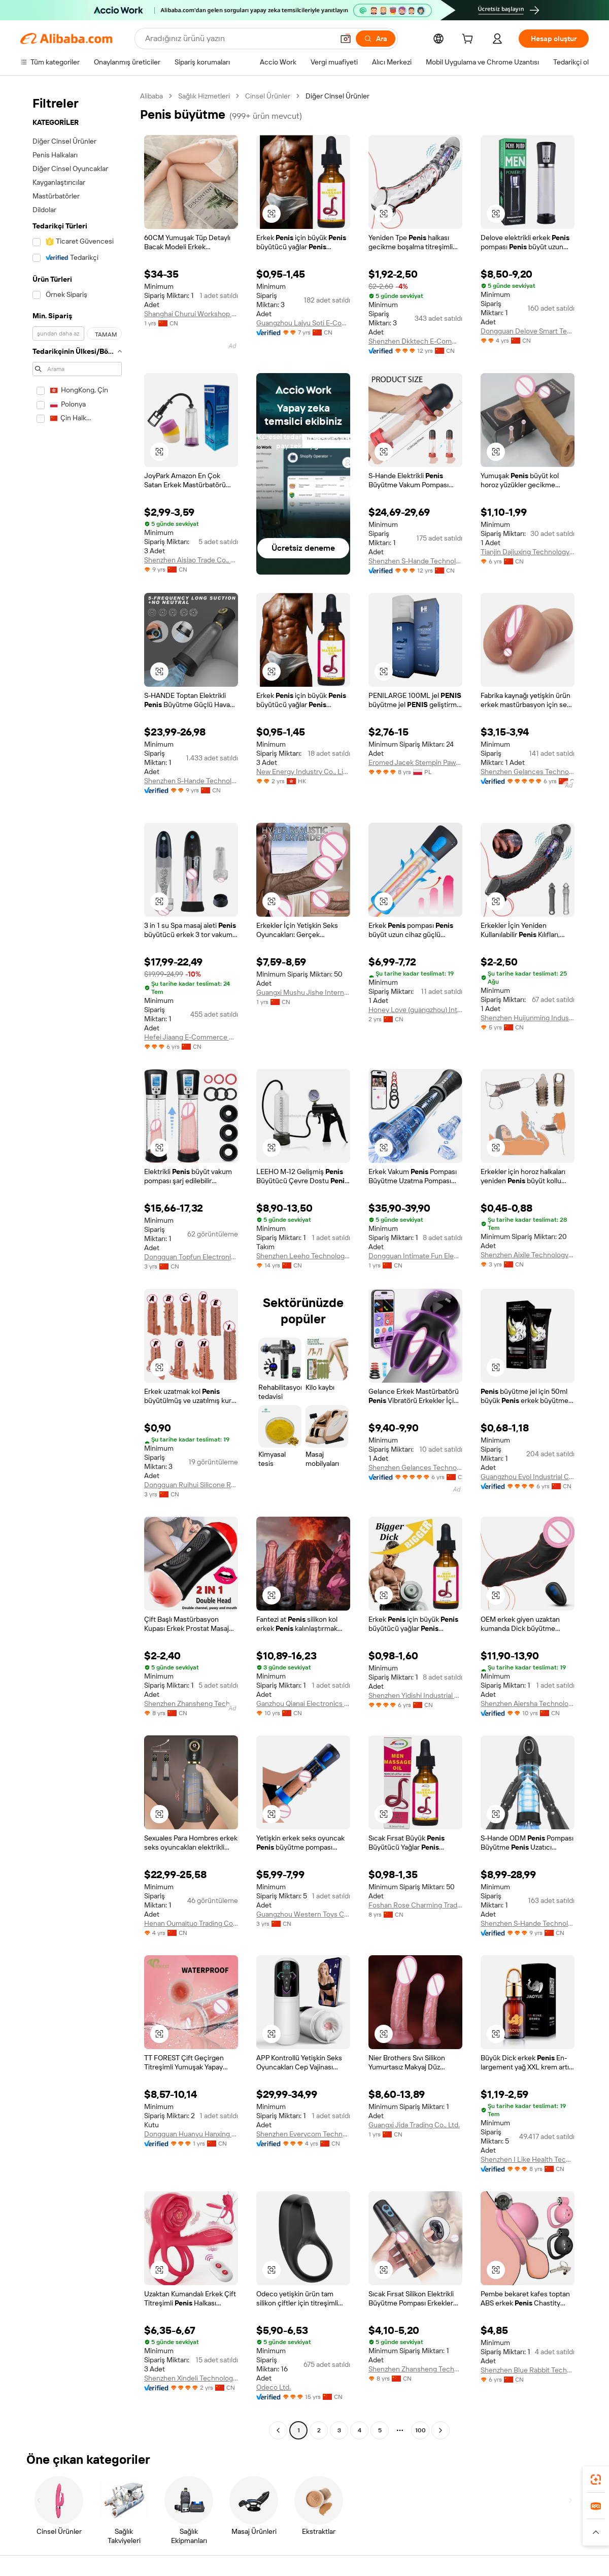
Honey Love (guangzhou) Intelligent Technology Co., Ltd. (415, 1010)
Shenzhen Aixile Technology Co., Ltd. (527, 1255)
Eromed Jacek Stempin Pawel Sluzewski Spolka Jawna (415, 762)
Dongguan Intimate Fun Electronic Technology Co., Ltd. (415, 1256)
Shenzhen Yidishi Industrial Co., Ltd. (415, 1695)
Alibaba (151, 96)
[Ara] (375, 38)
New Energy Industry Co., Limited (303, 771)
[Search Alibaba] (238, 38)
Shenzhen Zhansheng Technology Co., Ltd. (191, 1703)
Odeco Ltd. (273, 2387)
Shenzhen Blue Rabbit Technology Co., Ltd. (527, 2370)
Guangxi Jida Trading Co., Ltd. (414, 2125)
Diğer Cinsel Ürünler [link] (337, 96)
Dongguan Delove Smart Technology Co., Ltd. (527, 331)
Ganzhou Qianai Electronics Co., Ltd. (303, 1703)
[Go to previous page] (278, 2430)
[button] (346, 38)
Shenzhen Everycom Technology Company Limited (303, 2134)
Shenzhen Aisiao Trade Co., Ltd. (191, 560)
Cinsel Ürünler (267, 96)
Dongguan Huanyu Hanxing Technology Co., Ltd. (191, 2134)
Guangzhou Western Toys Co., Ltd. (303, 1914)
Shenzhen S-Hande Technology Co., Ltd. (415, 561)
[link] (596, 2479)
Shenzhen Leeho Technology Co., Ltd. (303, 1256)
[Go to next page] (440, 2430)
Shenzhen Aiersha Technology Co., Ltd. (527, 1703)
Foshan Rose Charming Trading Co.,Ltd (415, 1905)
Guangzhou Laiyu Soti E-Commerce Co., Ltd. (303, 323)
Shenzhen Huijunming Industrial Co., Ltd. (527, 1018)
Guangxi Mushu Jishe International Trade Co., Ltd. (303, 992)
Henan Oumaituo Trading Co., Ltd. (191, 1923)
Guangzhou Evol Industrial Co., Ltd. (527, 1477)
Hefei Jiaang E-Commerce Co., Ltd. (191, 1037)
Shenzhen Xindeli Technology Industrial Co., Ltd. (191, 2378)
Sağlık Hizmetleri (204, 96)
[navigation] (77, 1264)
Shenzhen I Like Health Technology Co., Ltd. (527, 2159)
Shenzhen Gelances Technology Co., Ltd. (527, 771)
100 (420, 2430)
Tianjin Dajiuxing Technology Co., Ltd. (527, 552)
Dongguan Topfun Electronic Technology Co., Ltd (191, 1257)
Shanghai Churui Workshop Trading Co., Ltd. (191, 314)
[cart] (469, 40)
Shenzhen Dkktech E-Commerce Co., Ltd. (415, 341)
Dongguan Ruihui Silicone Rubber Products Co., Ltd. (191, 1485)
